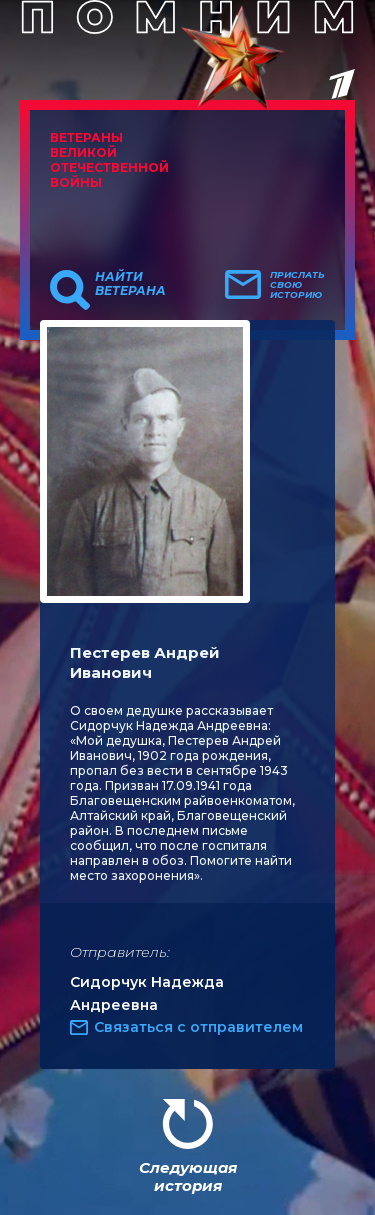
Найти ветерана (130, 284)
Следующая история (188, 1176)
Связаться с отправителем (198, 1027)
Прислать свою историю (297, 285)
